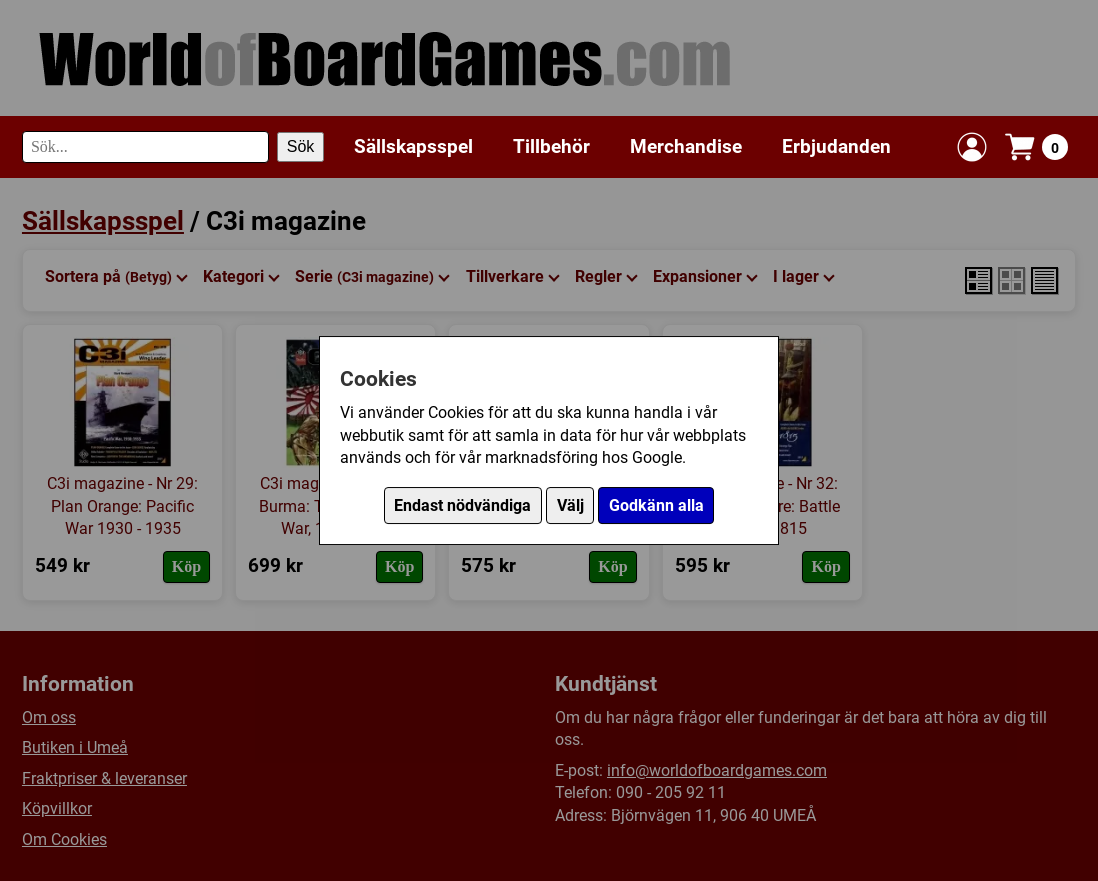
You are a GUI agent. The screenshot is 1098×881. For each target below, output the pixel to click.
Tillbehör (551, 146)
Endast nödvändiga (462, 505)
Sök (301, 146)
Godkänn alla (656, 505)
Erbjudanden (836, 146)
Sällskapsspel (413, 146)
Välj (570, 505)
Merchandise (686, 146)
